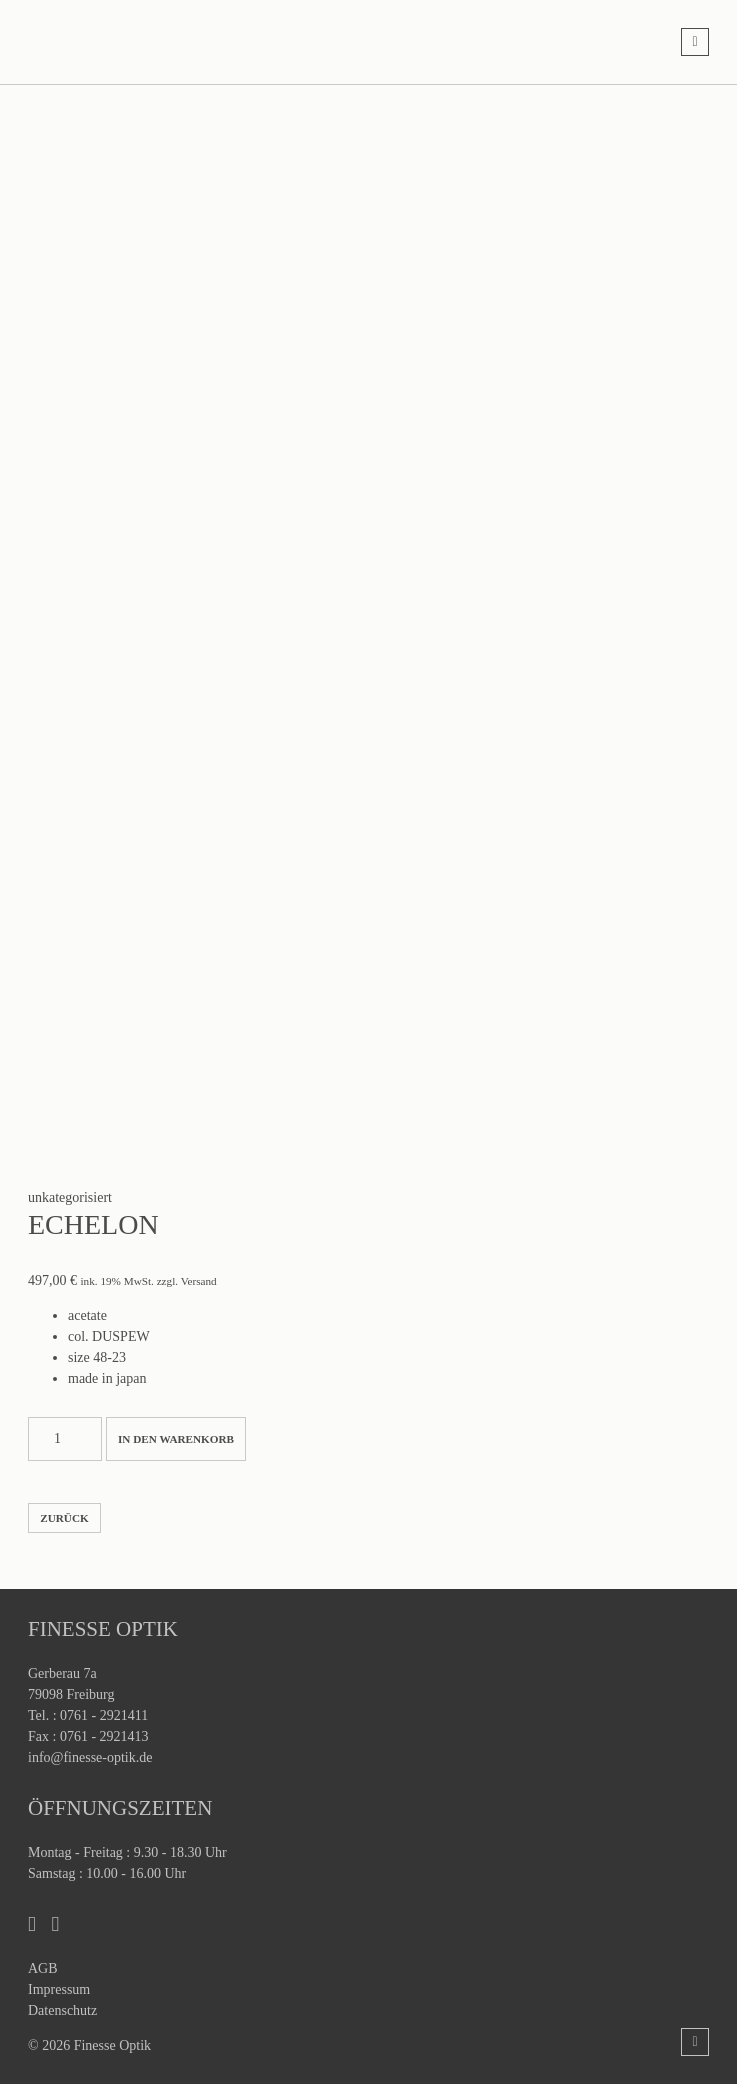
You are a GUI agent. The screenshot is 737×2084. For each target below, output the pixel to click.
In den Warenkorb (176, 1439)
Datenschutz (62, 2010)
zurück (64, 1518)
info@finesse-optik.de (90, 1757)
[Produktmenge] (65, 1439)
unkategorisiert (70, 1197)
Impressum (59, 1989)
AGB (43, 1968)
